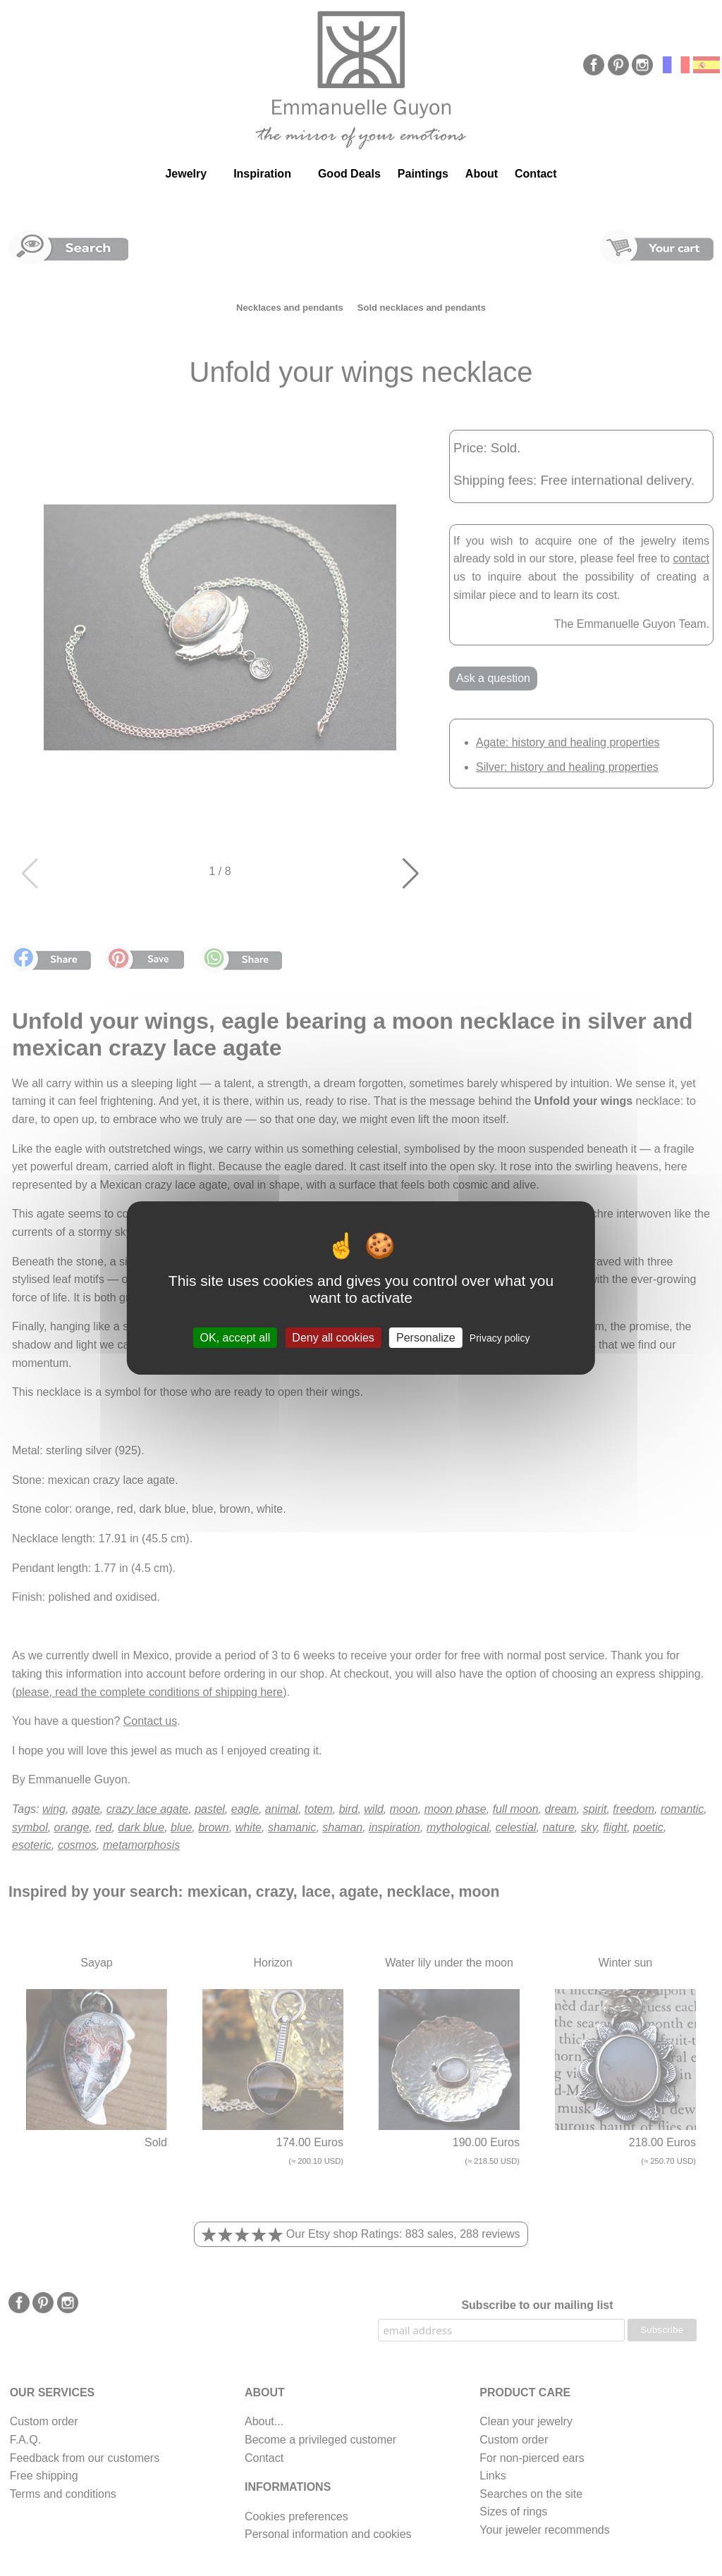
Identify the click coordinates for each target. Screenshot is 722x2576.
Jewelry (186, 174)
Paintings (423, 174)
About (481, 174)
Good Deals (349, 174)
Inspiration (262, 174)
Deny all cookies (333, 1338)
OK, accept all (235, 1338)
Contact (536, 174)
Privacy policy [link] (500, 1338)
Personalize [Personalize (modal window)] (425, 1338)
